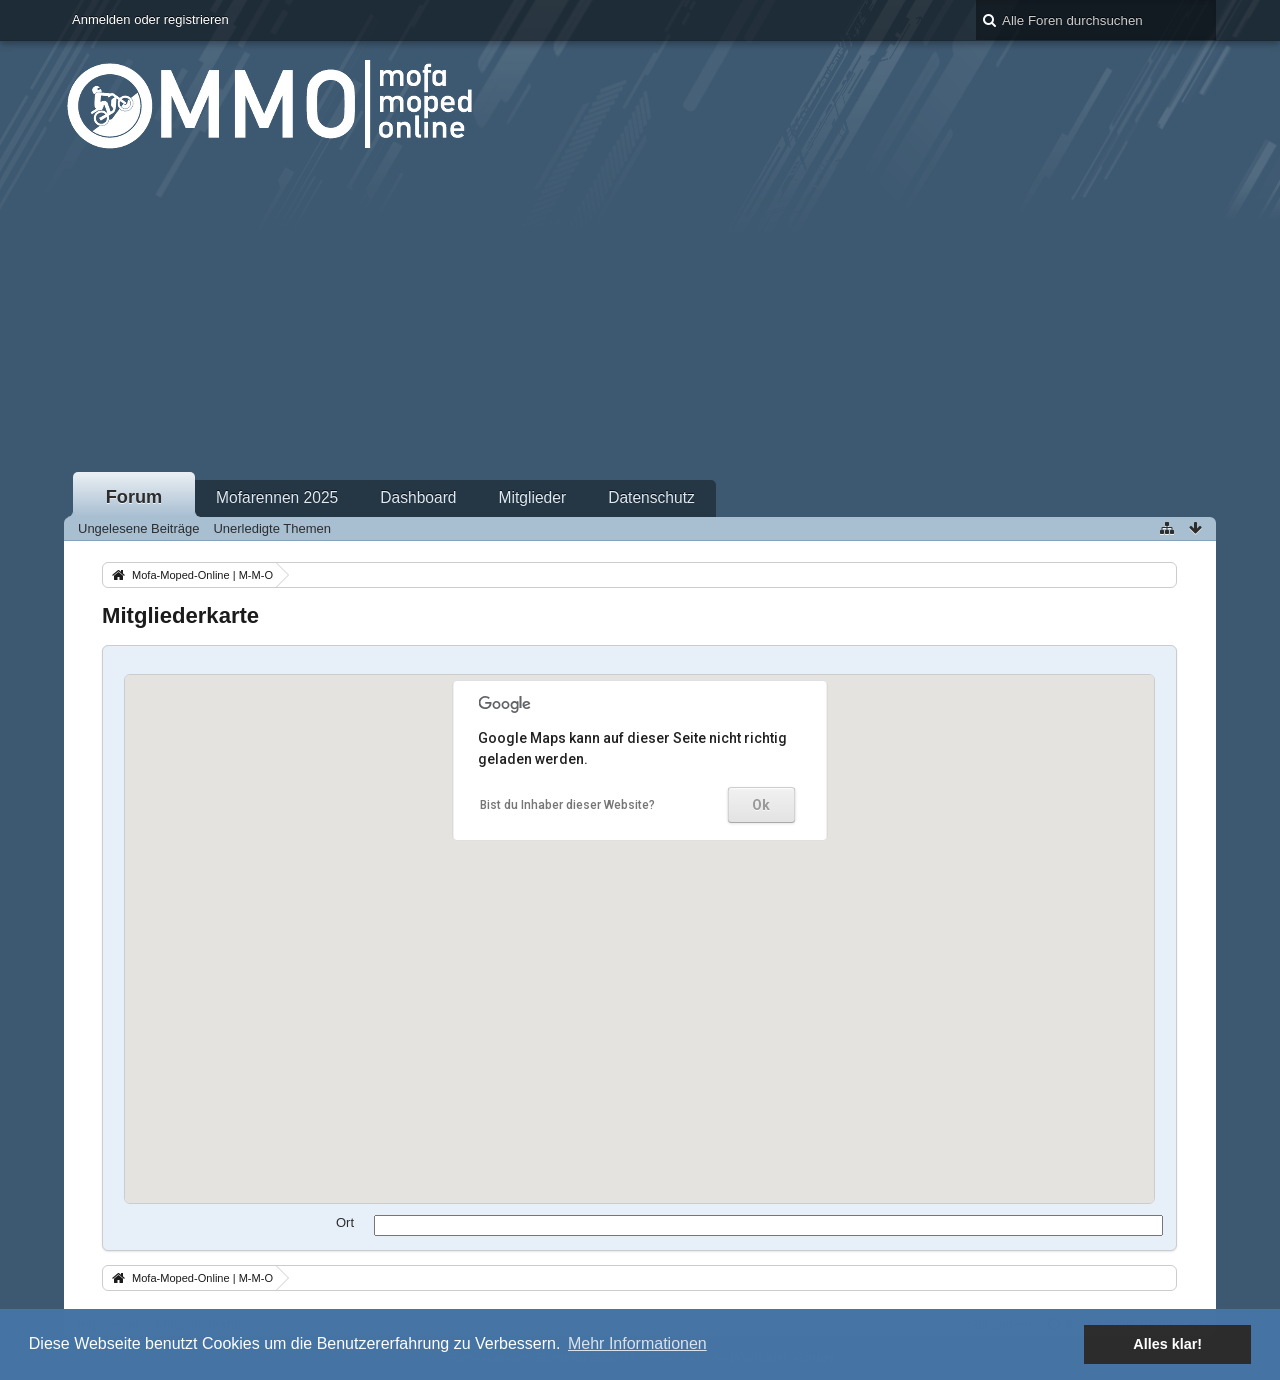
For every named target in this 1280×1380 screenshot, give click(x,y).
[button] (669, 891)
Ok (761, 805)
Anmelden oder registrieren (150, 19)
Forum (134, 497)
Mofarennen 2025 (277, 497)
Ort (345, 1222)
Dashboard (418, 497)
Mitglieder (533, 497)
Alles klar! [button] (1167, 1344)
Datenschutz (651, 497)
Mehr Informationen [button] (637, 1343)
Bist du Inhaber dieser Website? (567, 805)
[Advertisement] (640, 319)
